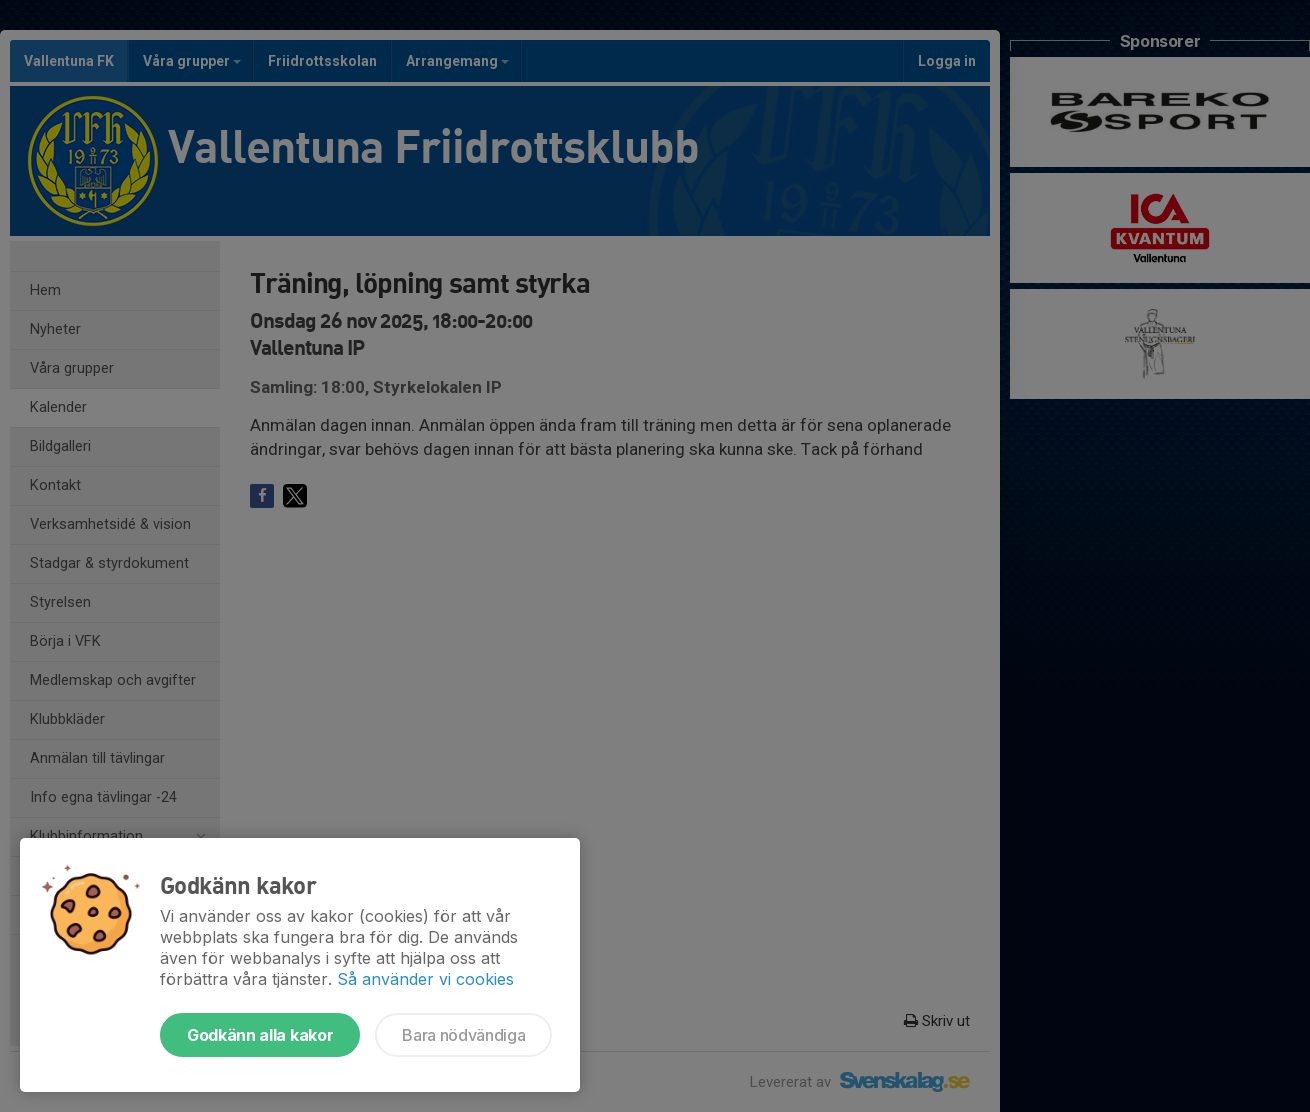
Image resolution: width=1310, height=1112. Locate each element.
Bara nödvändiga (463, 1035)
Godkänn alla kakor (260, 1035)
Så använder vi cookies (425, 979)
